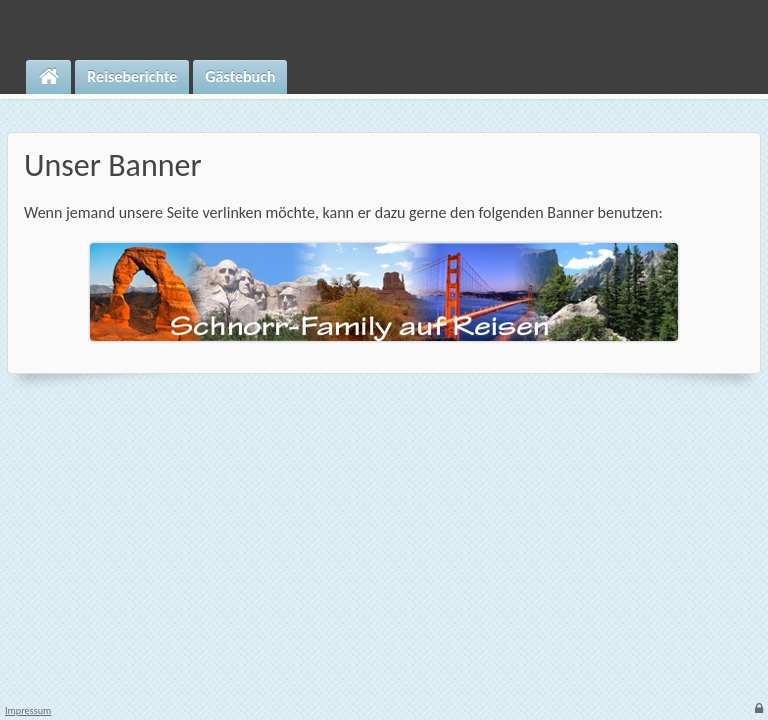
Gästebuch (240, 76)
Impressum (28, 711)
